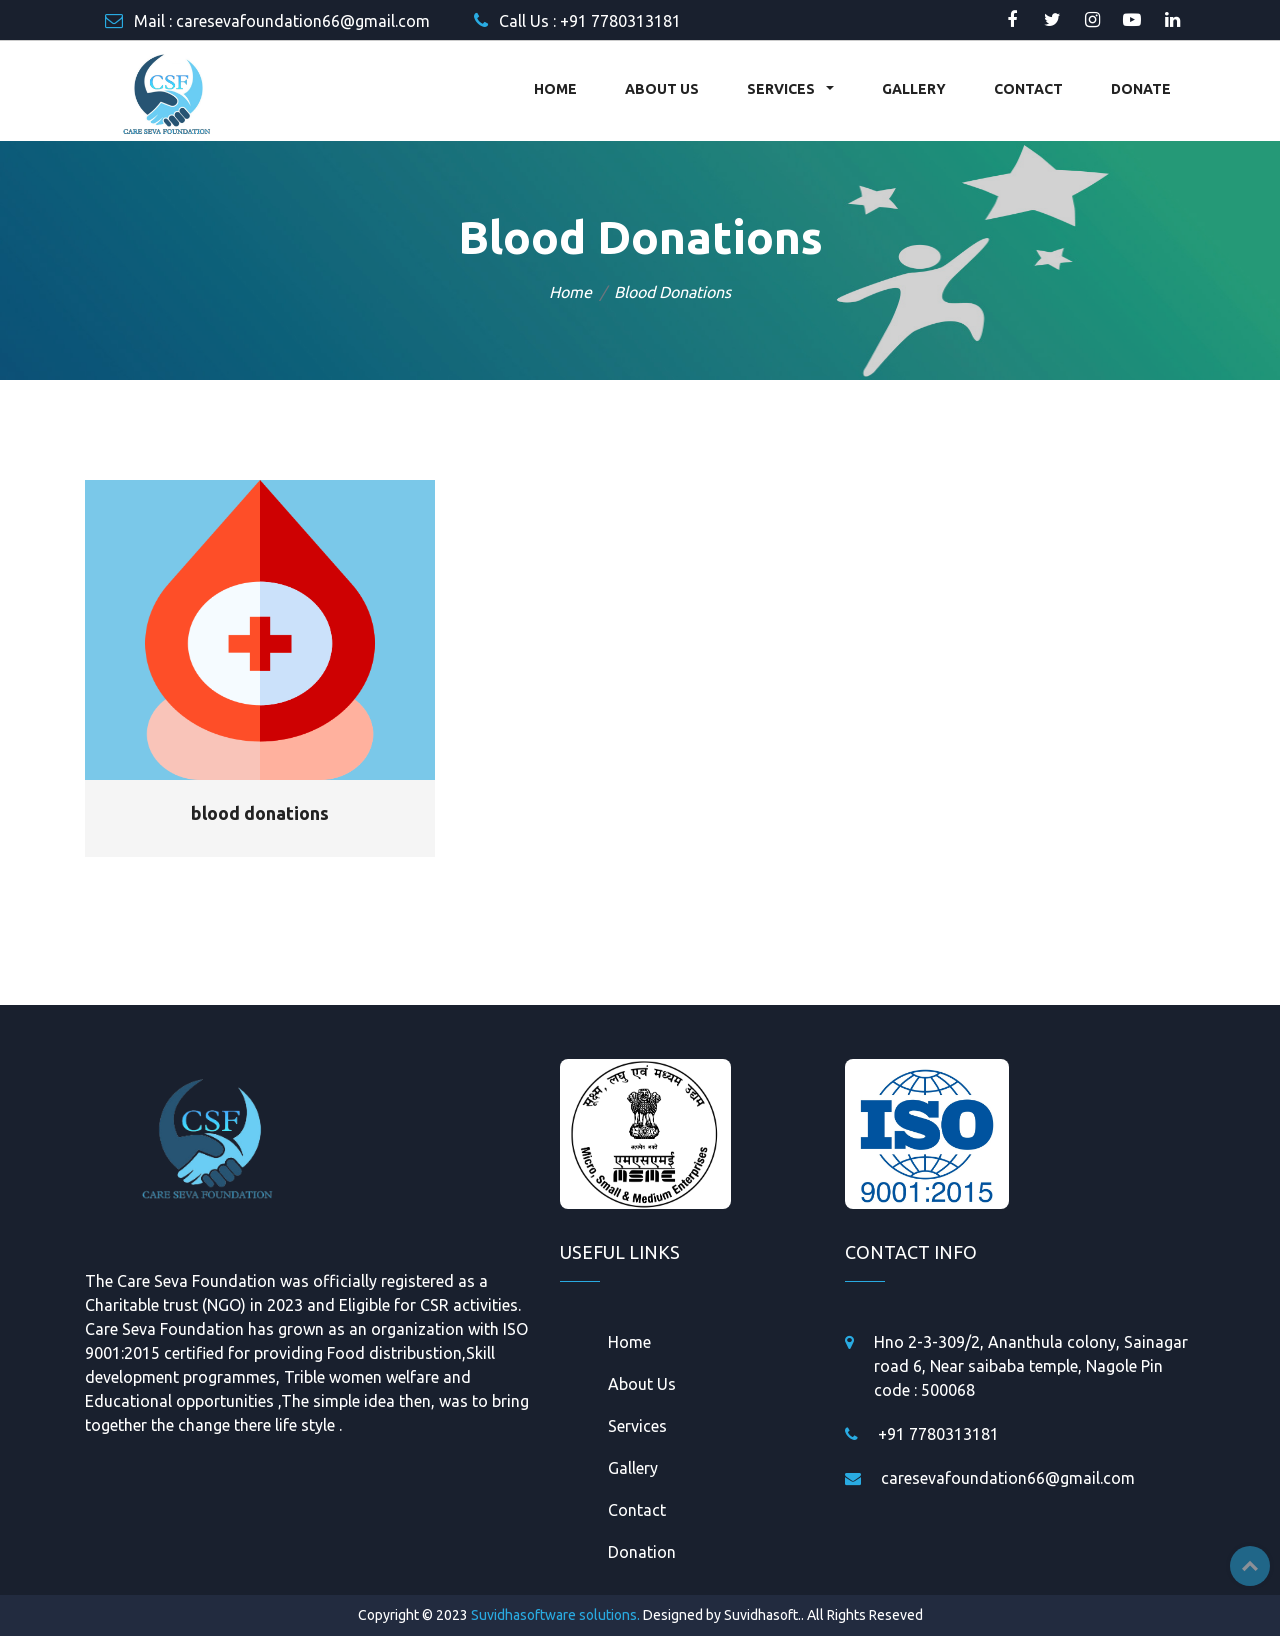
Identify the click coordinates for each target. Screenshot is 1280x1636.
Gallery (633, 1468)
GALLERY (914, 89)
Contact (637, 1510)
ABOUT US (662, 89)
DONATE (1141, 89)
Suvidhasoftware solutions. (555, 1615)
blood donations (260, 813)
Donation (642, 1552)
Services (637, 1426)
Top (1250, 1566)
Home (570, 292)
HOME (555, 89)
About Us (642, 1384)
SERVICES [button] (782, 89)
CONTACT (1028, 89)
